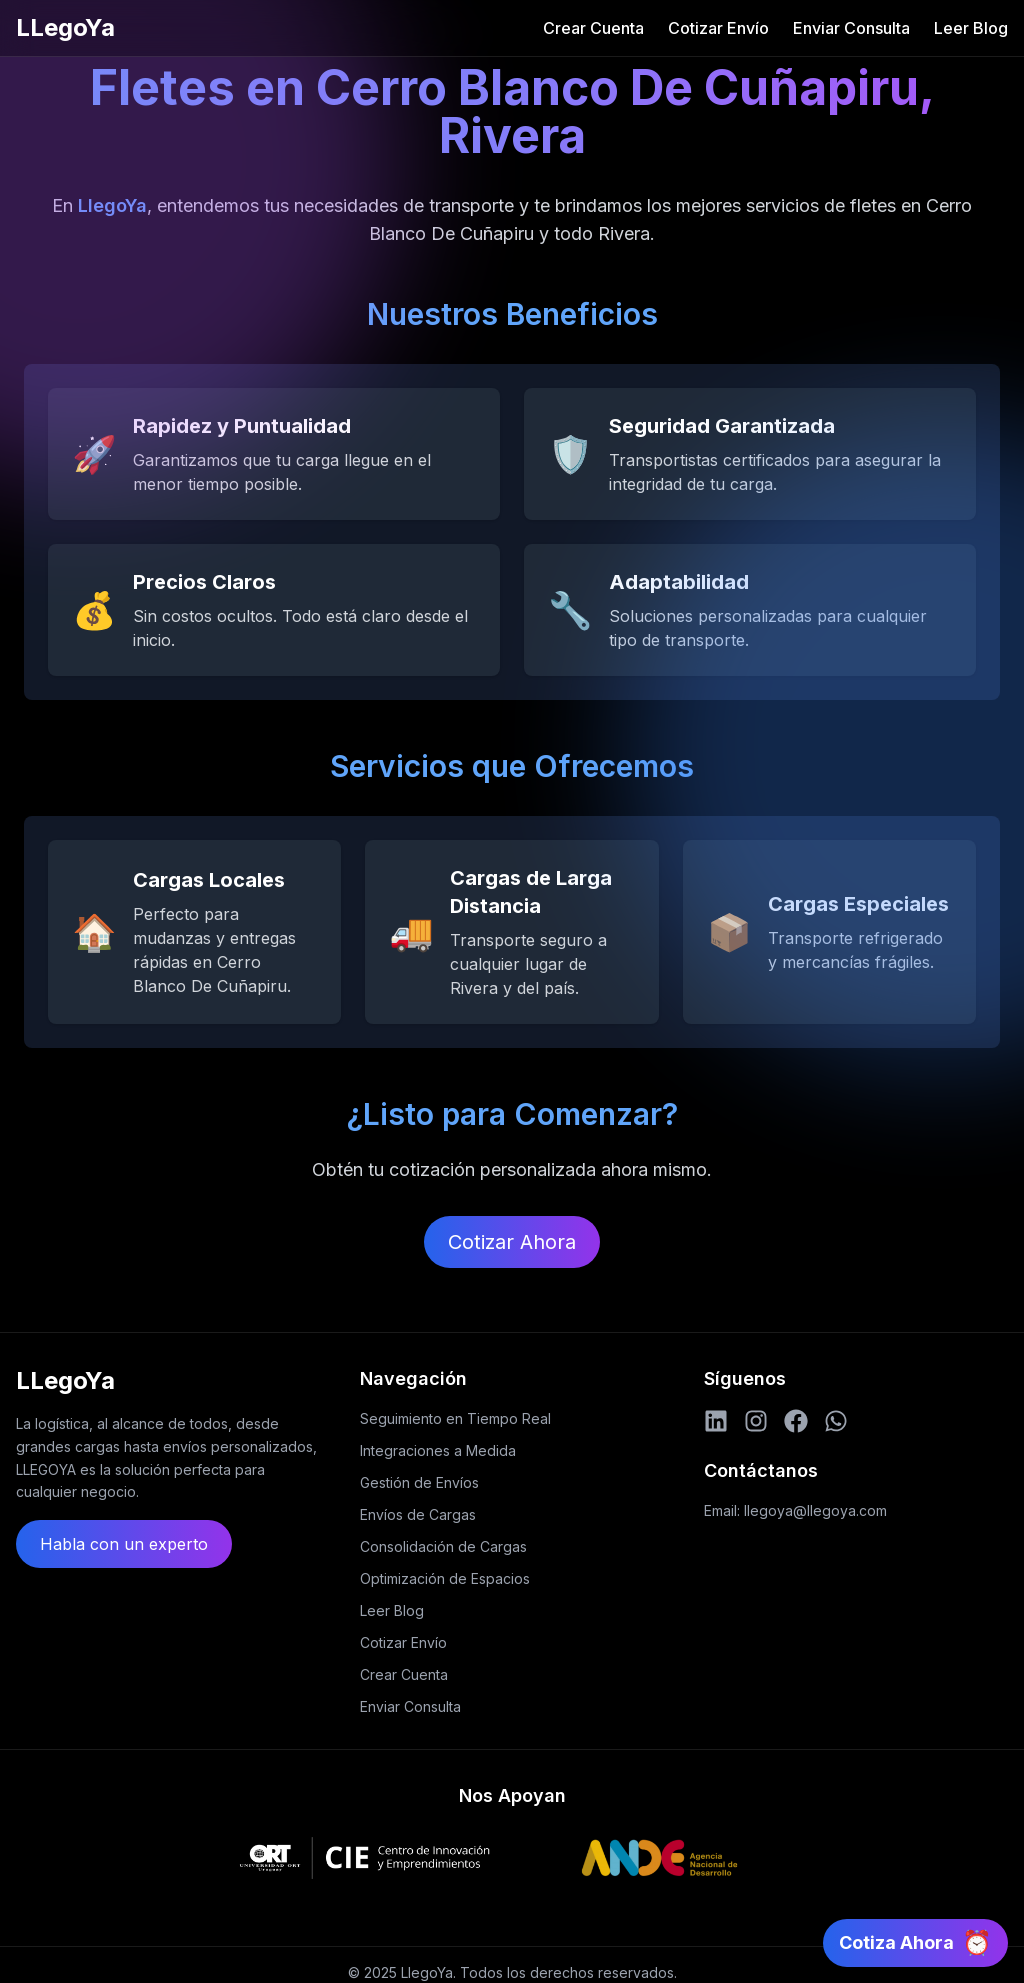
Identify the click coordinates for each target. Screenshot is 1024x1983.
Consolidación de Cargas (443, 1546)
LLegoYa (65, 27)
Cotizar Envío (718, 28)
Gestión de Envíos (419, 1482)
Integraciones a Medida (438, 1450)
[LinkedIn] (716, 1421)
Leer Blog (971, 28)
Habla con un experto (124, 1544)
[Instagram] (756, 1421)
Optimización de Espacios (445, 1578)
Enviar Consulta (851, 28)
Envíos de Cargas (418, 1514)
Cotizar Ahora (512, 1242)
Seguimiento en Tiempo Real (455, 1418)
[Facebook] (796, 1421)
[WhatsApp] (836, 1421)
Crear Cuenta (593, 28)
